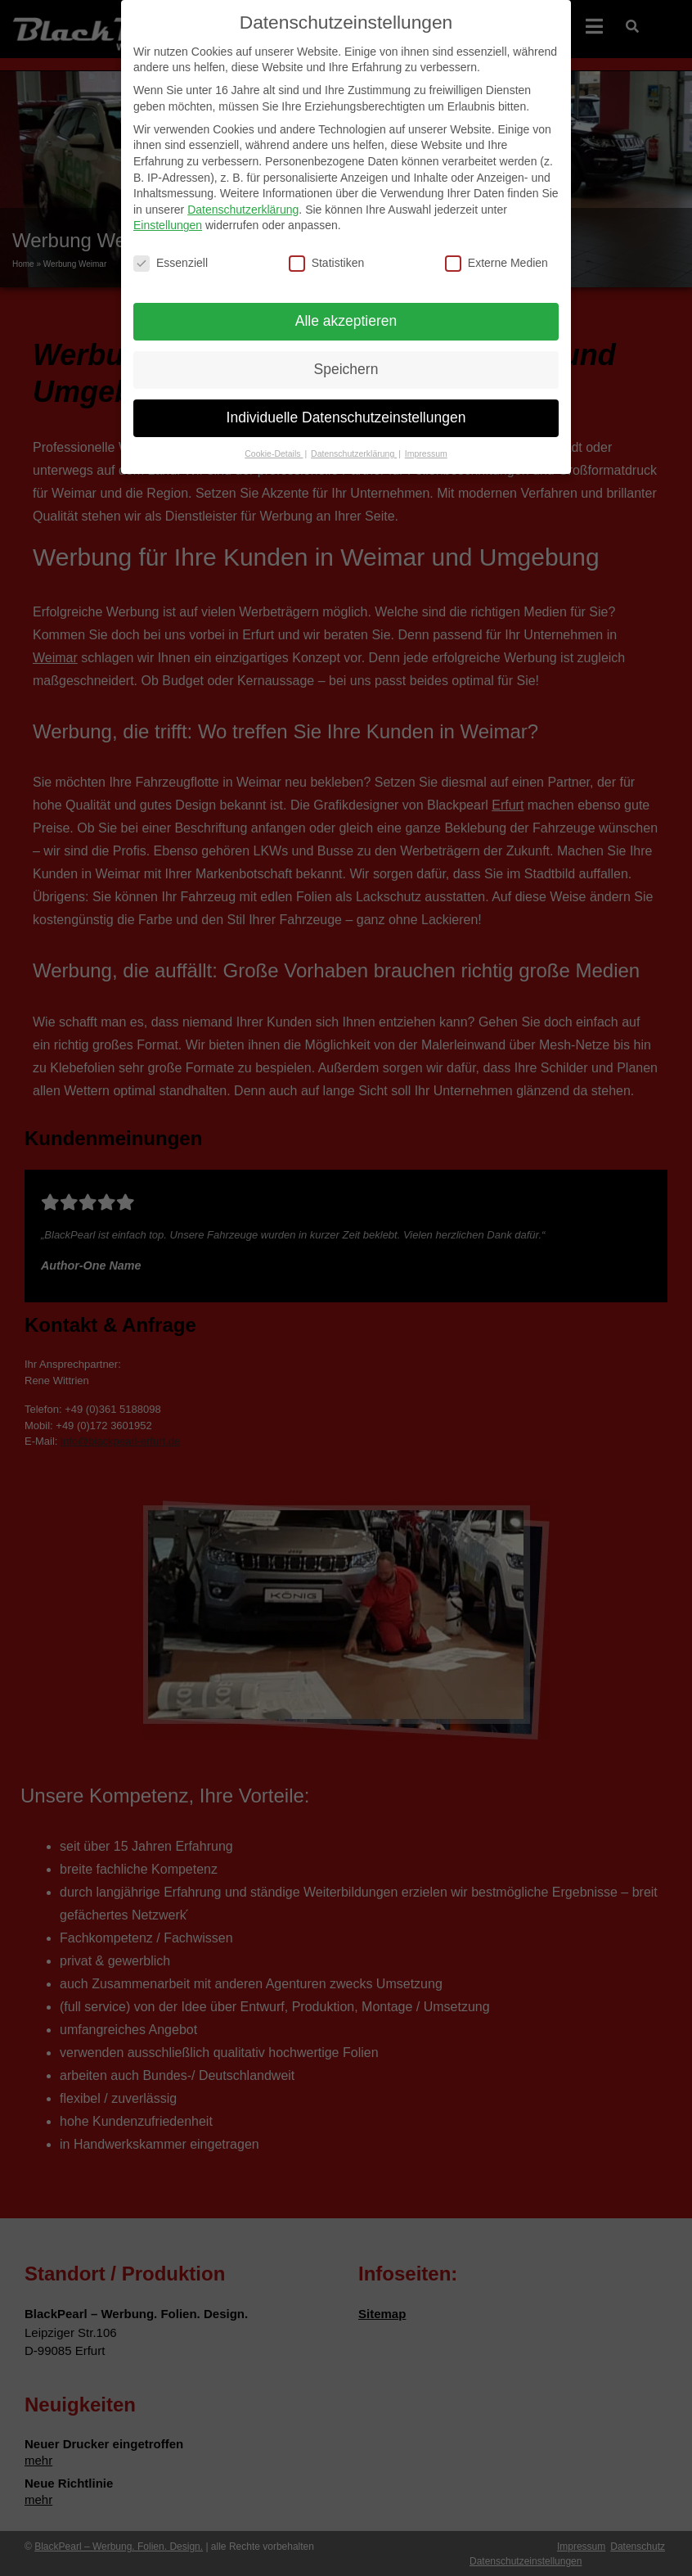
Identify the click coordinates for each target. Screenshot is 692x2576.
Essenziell (170, 251)
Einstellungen (167, 213)
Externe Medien (496, 251)
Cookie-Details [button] (274, 442)
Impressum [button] (426, 442)
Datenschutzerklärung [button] (354, 442)
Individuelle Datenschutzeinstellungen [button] (346, 406)
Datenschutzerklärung (243, 198)
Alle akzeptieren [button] (346, 309)
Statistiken (327, 251)
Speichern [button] (346, 358)
